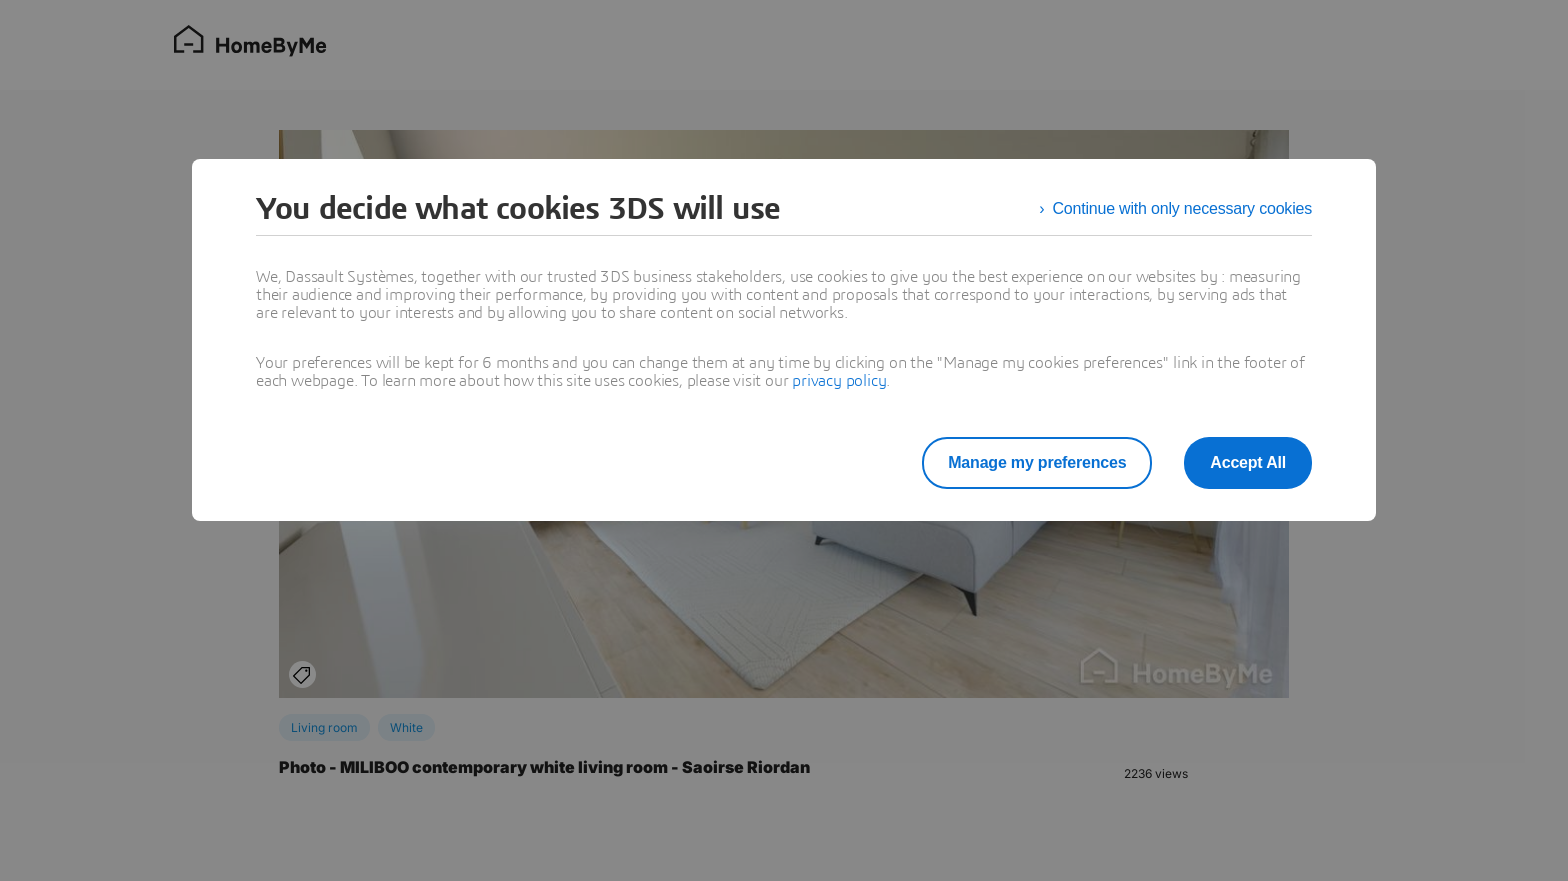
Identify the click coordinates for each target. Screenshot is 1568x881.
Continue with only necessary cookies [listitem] (1182, 208)
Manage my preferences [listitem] (1037, 462)
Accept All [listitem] (1248, 462)
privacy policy (839, 381)
